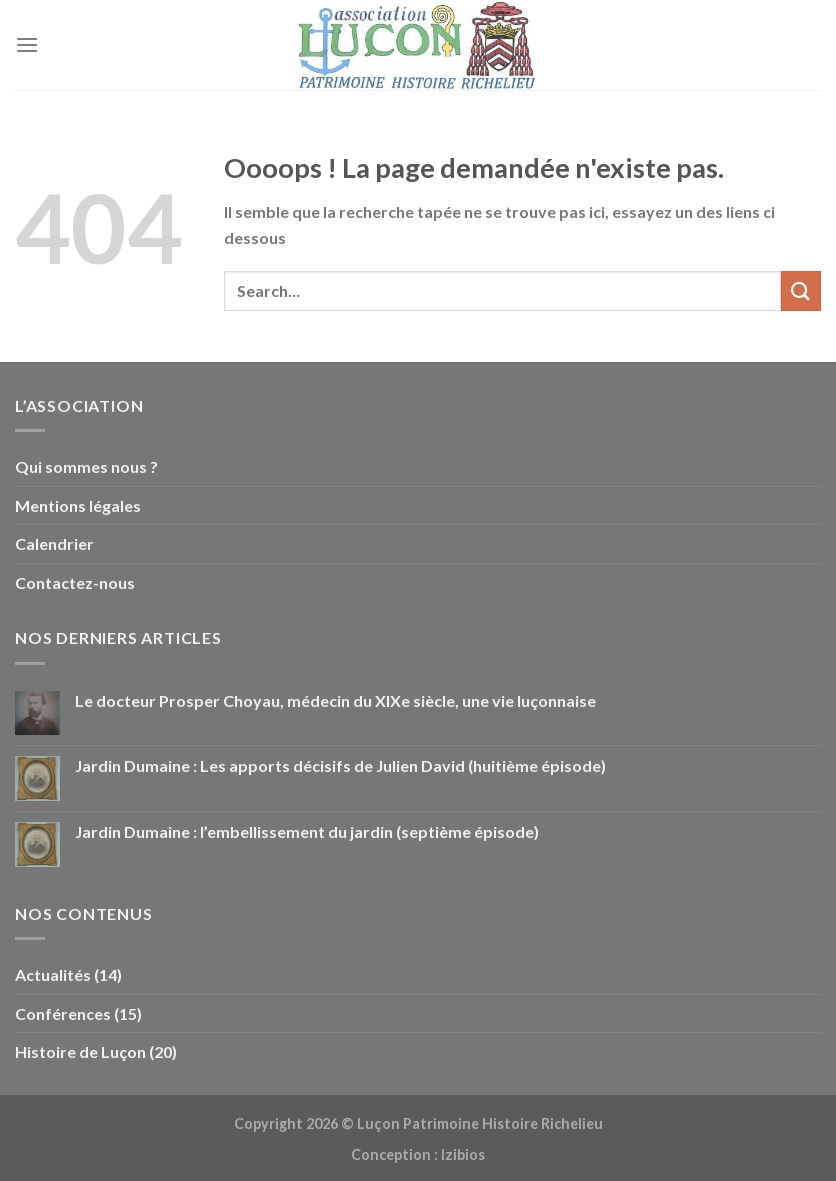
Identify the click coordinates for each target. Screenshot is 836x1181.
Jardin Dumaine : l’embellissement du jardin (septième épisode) (307, 831)
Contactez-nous (75, 582)
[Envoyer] (801, 290)
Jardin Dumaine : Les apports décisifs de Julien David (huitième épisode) (340, 765)
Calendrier (54, 543)
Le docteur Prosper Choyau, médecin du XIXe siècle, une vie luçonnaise (335, 700)
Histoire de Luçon (80, 1051)
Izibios (463, 1154)
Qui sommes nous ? (86, 466)
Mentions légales (78, 505)
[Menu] (27, 44)
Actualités (53, 974)
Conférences (63, 1013)
